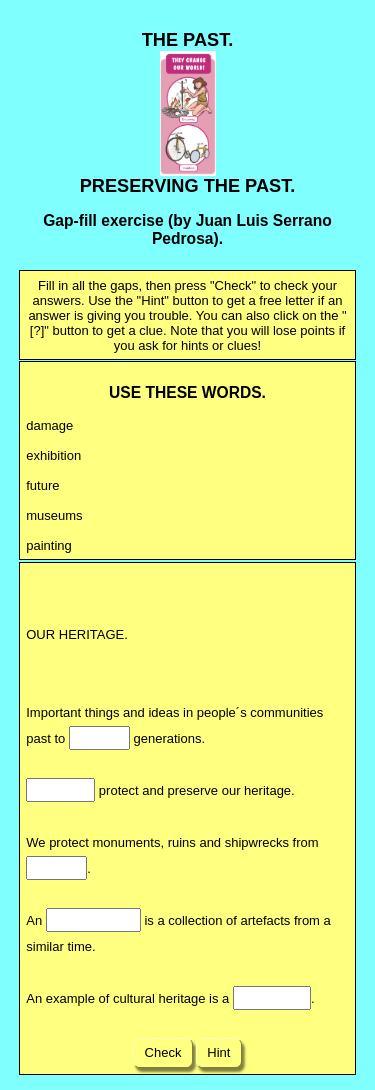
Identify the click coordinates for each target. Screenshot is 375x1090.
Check (163, 1052)
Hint (219, 1052)
